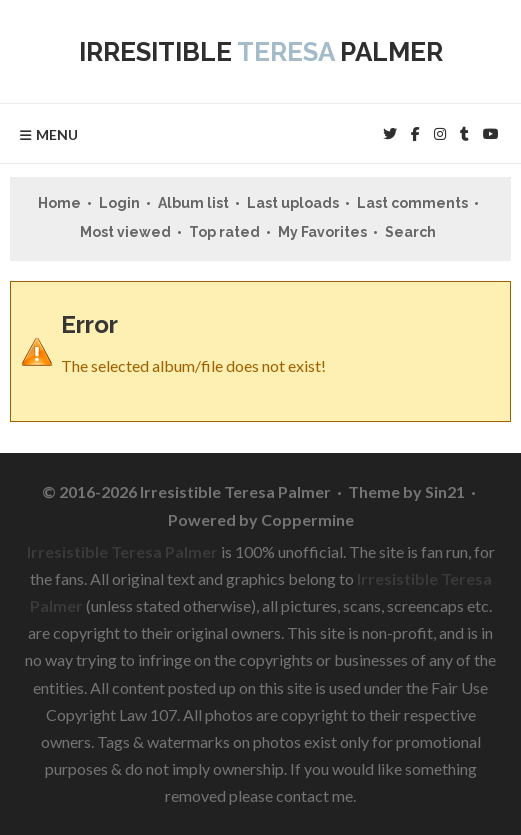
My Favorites (322, 232)
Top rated (224, 232)
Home (59, 203)
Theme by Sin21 (406, 491)
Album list (193, 203)
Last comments (412, 203)
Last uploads (293, 203)
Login (119, 203)
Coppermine (307, 519)
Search (410, 232)
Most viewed (125, 232)
